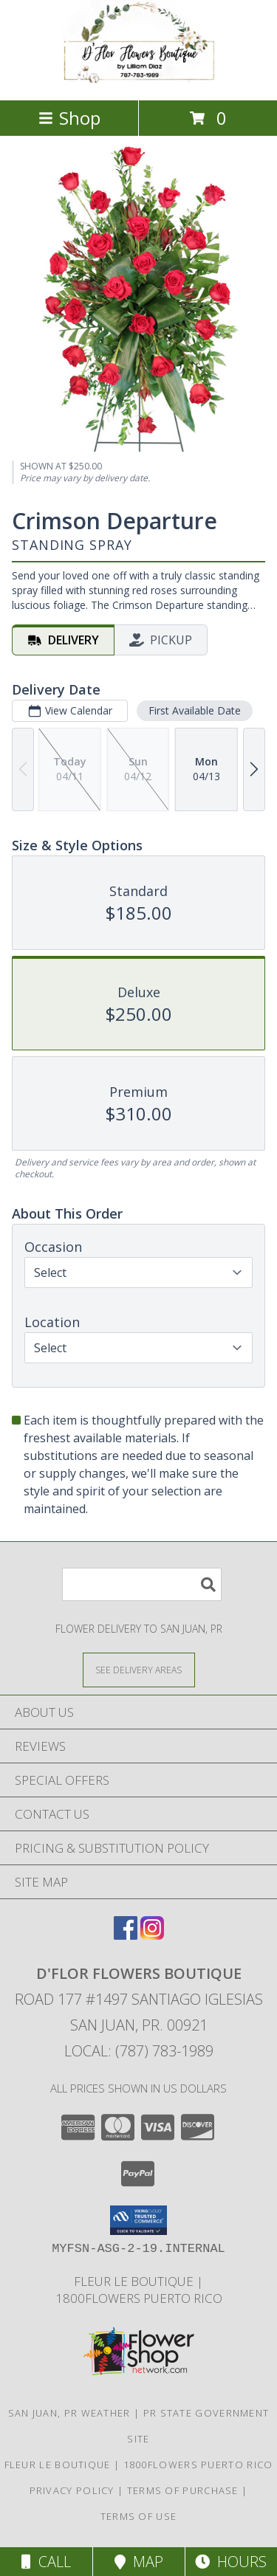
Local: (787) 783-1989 (138, 2051)
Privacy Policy (72, 2490)
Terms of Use (138, 2516)
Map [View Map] (138, 2562)
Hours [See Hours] (231, 2562)
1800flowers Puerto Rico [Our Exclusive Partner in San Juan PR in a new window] (138, 2298)
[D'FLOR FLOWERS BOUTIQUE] (139, 79)
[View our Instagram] (152, 1934)
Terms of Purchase (183, 2490)
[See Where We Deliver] (139, 1669)
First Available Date (194, 710)
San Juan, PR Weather (69, 2413)
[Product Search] (142, 1584)
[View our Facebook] (125, 1934)
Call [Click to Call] (46, 2562)
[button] (138, 2220)
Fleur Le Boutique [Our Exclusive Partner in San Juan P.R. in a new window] (135, 2281)
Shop (69, 118)
